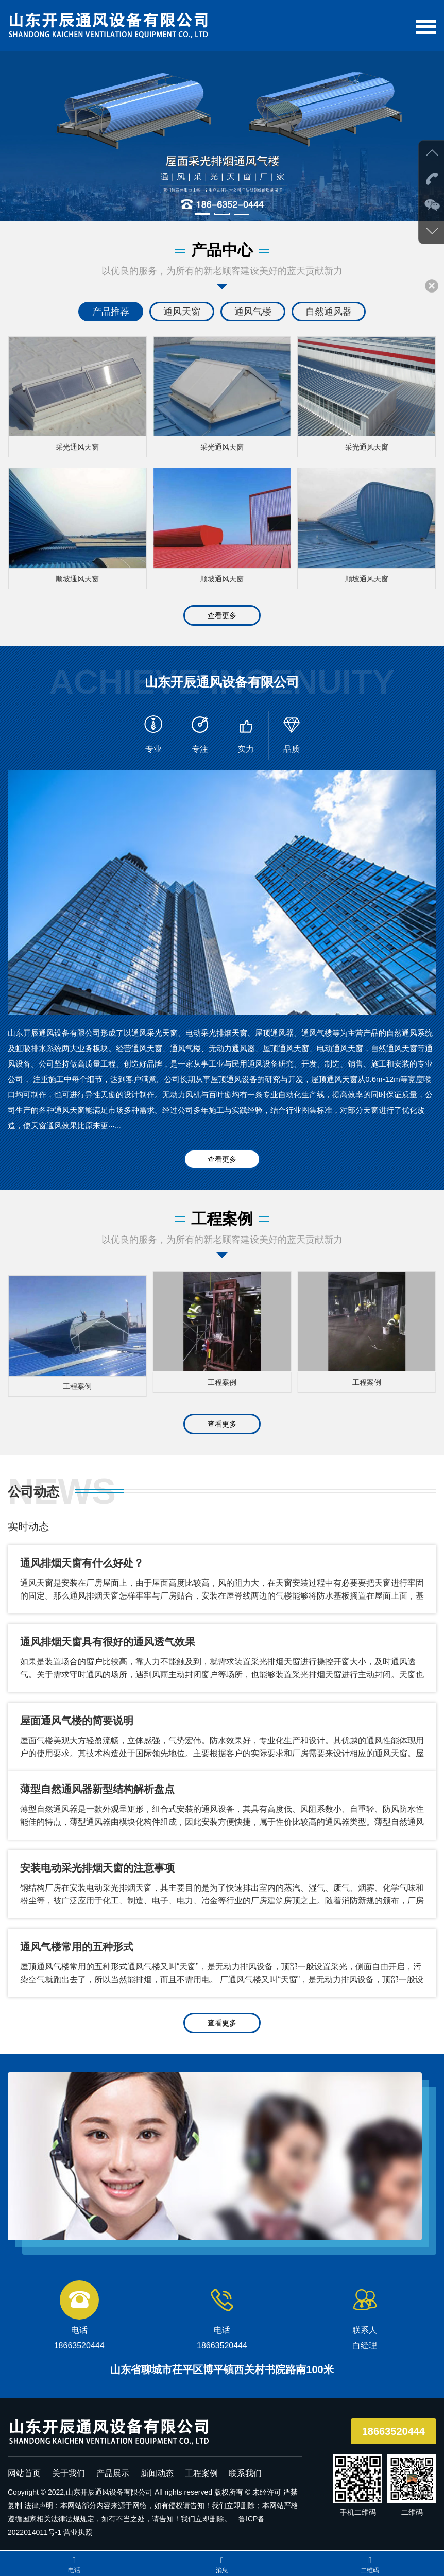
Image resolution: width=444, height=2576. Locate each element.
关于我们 (68, 2464)
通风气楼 (252, 311)
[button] (202, 214)
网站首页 (24, 2464)
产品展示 (112, 2464)
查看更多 (222, 611)
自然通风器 (328, 311)
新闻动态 (157, 2464)
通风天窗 (181, 311)
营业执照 (77, 2523)
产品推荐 (110, 311)
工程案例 (201, 2464)
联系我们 (245, 2464)
